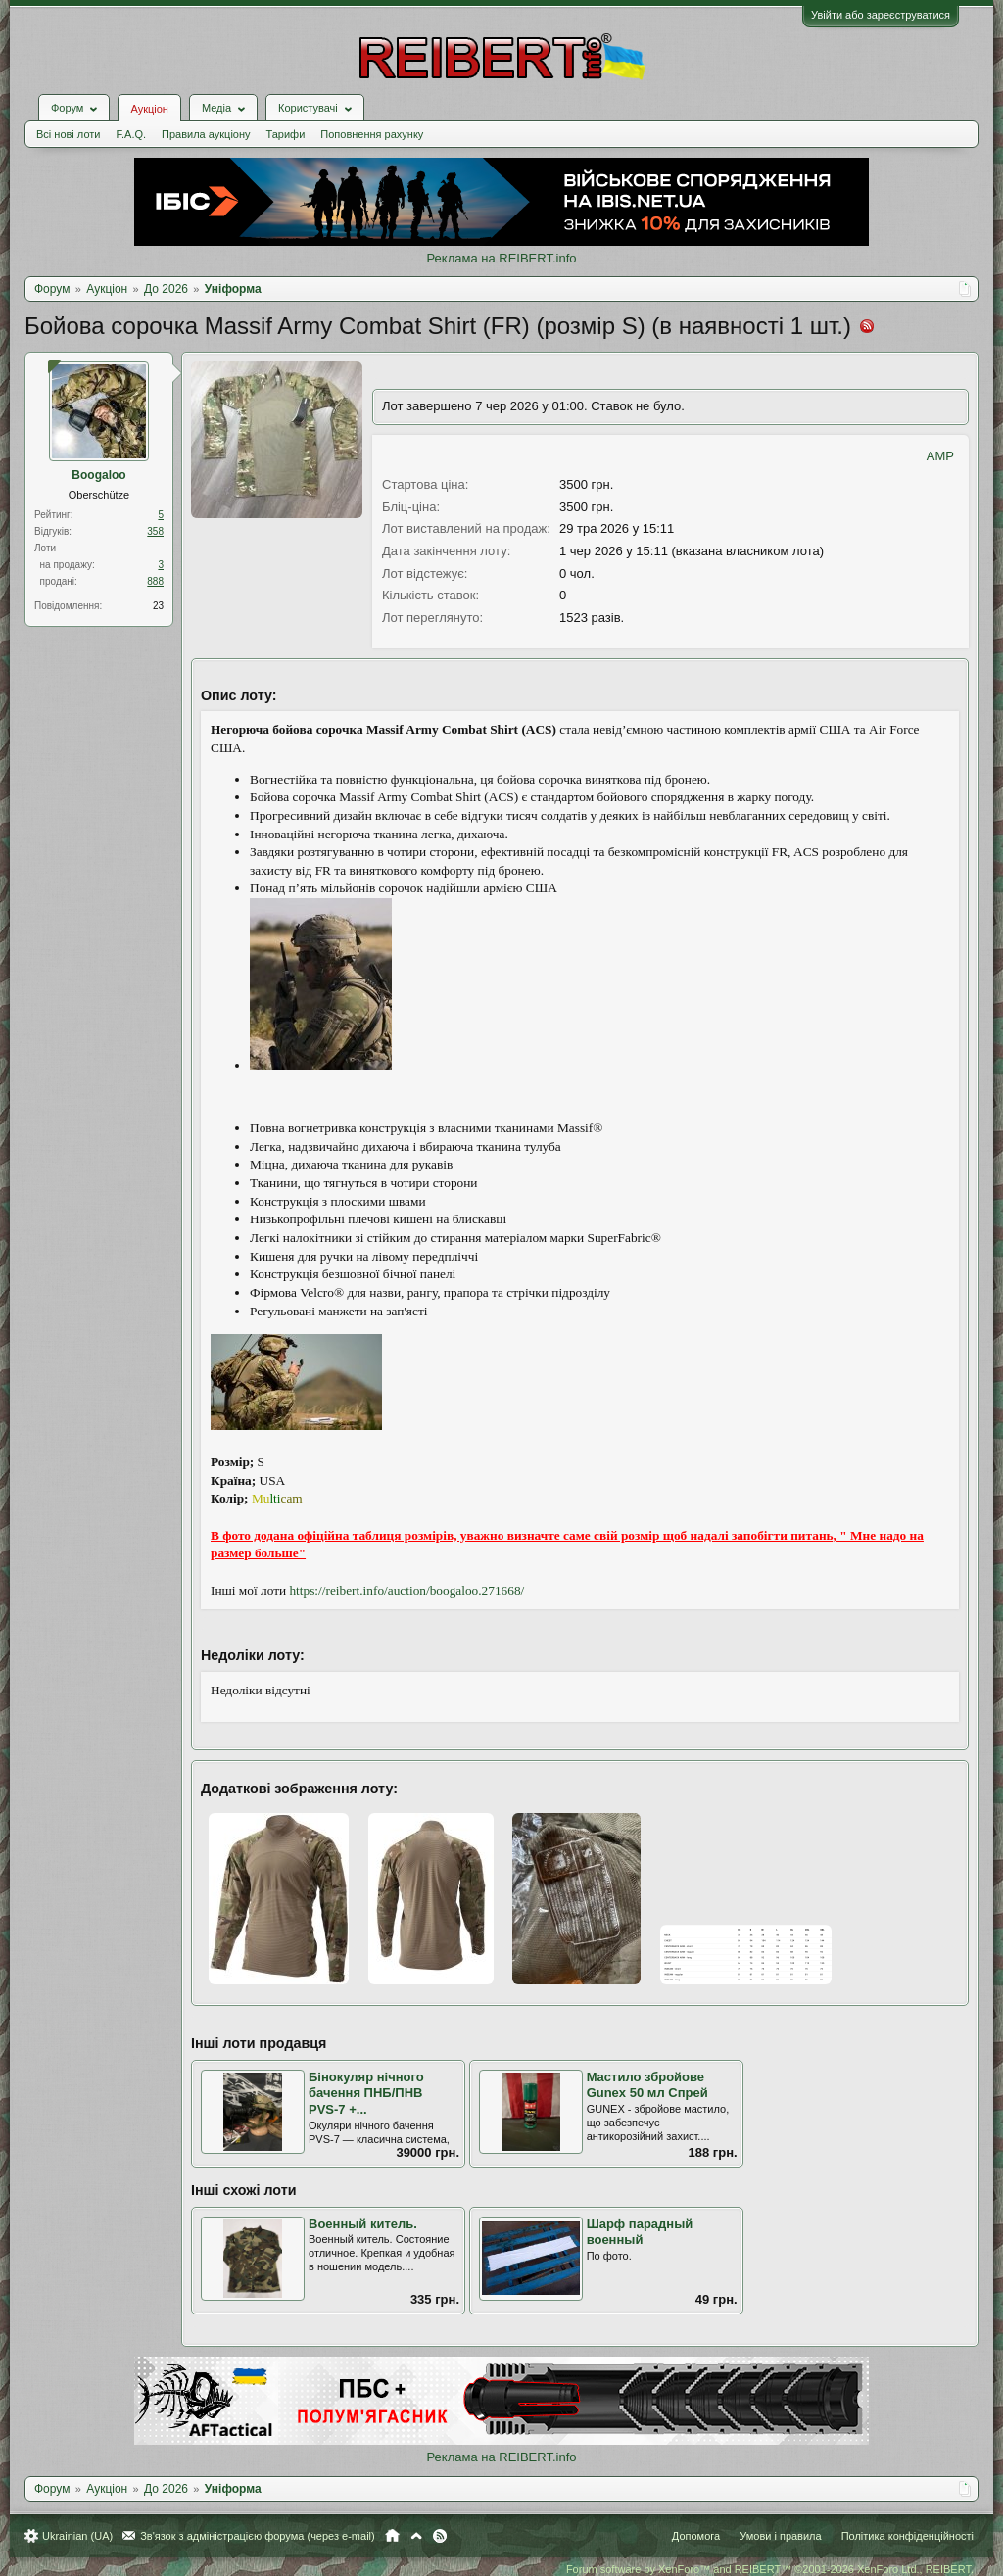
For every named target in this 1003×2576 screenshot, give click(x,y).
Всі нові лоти (68, 134)
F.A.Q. (131, 134)
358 (155, 531)
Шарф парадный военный (640, 2232)
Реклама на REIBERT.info (501, 258)
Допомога (696, 2536)
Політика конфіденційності (907, 2536)
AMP (940, 456)
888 (155, 581)
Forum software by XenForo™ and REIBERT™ (770, 2569)
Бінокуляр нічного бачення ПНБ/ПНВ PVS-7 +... (366, 2093)
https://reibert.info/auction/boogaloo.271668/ (406, 1590)
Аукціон (148, 109)
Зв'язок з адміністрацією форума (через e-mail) (257, 2536)
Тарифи (286, 134)
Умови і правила (780, 2536)
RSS (440, 2536)
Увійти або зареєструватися (880, 15)
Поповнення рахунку (371, 134)
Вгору (416, 2536)
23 (158, 605)
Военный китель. (363, 2224)
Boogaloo (98, 475)
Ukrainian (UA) (77, 2536)
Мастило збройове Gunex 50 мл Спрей (647, 2085)
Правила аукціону (206, 134)
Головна (392, 2536)
